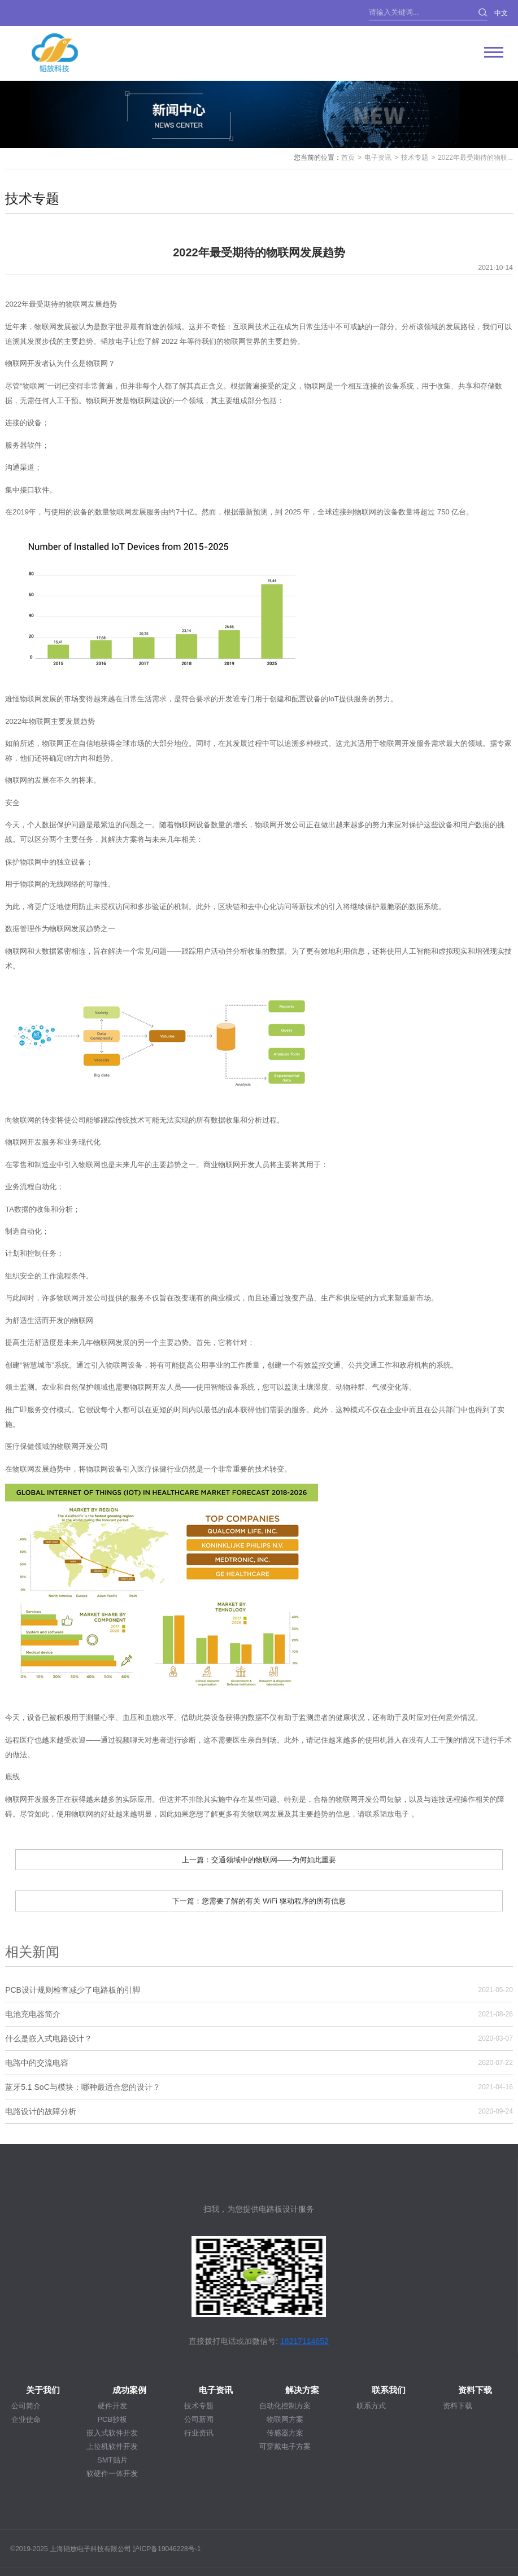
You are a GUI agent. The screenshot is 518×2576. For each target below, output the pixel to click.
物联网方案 (285, 2419)
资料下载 (475, 2390)
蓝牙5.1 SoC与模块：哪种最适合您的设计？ (82, 2087)
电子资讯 (377, 157)
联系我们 (389, 2390)
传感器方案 (285, 2433)
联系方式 (371, 2406)
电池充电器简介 (32, 2014)
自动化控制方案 (285, 2406)
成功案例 (129, 2390)
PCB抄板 (112, 2419)
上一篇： (259, 1859)
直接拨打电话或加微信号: (233, 2341)
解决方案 (302, 2390)
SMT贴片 (112, 2460)
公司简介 (26, 2406)
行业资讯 (199, 2433)
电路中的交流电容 (36, 2062)
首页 (348, 157)
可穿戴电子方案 (285, 2446)
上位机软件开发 (112, 2446)
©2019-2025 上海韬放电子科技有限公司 (71, 2549)
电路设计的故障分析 (40, 2111)
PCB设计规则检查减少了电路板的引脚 (72, 1989)
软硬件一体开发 (112, 2473)
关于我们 (43, 2390)
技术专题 (414, 157)
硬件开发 (112, 2406)
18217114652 (304, 2341)
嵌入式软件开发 (112, 2433)
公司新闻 (199, 2419)
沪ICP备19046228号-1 (167, 2549)
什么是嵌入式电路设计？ (48, 2038)
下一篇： (258, 1901)
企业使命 (26, 2419)
